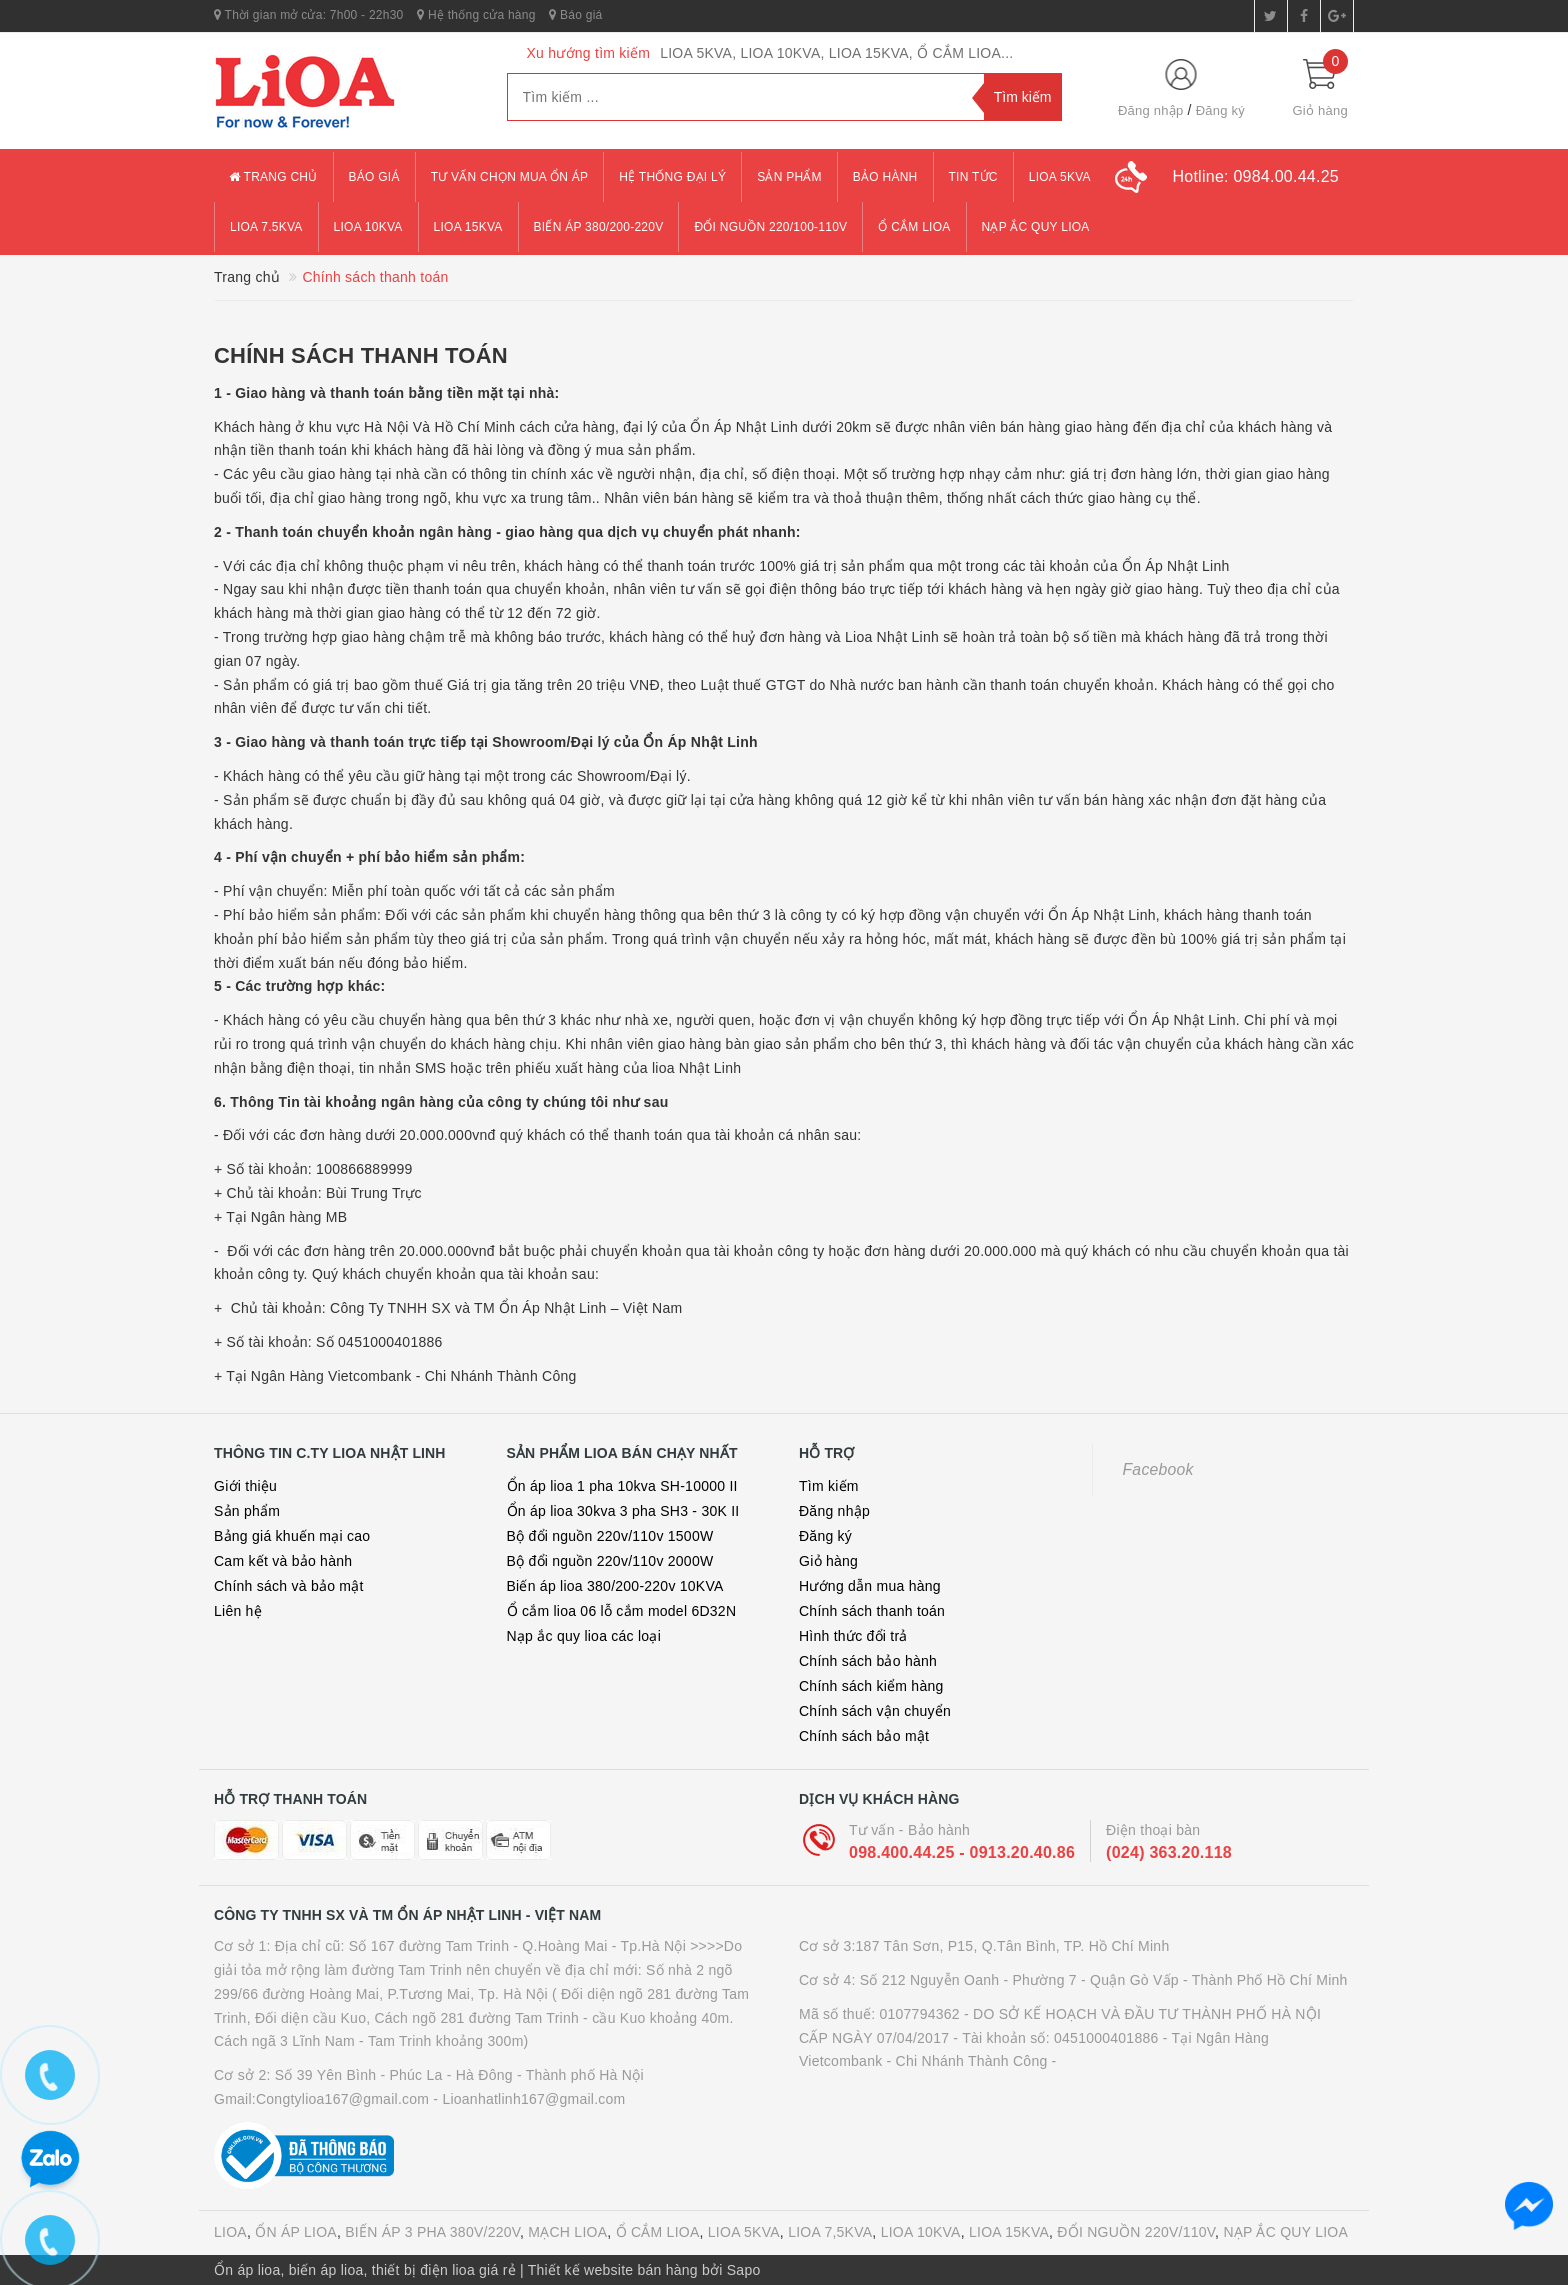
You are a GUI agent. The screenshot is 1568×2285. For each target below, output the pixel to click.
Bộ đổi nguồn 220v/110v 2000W (610, 1561)
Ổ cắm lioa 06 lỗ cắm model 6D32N (622, 1611)
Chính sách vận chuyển (875, 1711)
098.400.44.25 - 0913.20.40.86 (962, 1852)
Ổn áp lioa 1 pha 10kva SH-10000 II (622, 1486)
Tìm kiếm (829, 1486)
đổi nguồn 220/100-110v (770, 227)
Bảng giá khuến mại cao (292, 1536)
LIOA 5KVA (744, 2232)
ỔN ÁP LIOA (296, 2232)
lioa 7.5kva (266, 227)
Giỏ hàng (828, 1561)
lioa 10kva (368, 227)
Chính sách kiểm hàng (871, 1686)
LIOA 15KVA (1009, 2232)
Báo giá (575, 15)
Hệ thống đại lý (672, 177)
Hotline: (1255, 176)
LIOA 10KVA (921, 2232)
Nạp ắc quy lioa (1036, 227)
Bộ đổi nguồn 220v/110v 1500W (610, 1536)
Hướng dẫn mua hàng (870, 1586)
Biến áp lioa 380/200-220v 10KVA (615, 1586)
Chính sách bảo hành (868, 1661)
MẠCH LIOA (567, 2232)
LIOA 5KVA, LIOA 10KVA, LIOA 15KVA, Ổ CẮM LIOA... (836, 53)
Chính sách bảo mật (864, 1736)
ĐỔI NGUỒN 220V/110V (1136, 2232)
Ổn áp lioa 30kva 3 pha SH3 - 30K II (623, 1511)
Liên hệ (238, 1611)
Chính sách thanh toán (361, 355)
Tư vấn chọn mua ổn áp (510, 177)
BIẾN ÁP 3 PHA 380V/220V (432, 2232)
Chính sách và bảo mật (289, 1586)
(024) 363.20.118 (1169, 1852)
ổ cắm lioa (914, 227)
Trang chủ (273, 177)
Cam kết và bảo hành (283, 1561)
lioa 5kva (1060, 177)
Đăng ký (1220, 110)
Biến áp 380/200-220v (599, 227)
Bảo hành (885, 177)
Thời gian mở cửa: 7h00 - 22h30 (309, 15)
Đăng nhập (1151, 110)
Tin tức (973, 177)
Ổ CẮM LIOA (658, 2232)
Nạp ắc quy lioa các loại (584, 1636)
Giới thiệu (245, 1486)
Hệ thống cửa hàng (476, 15)
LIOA (230, 2232)
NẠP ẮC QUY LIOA (1285, 2232)
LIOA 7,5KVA (830, 2232)
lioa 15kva (468, 227)
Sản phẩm (789, 177)
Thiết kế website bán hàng (613, 2270)
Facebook (1158, 1469)
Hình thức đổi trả (853, 1636)
